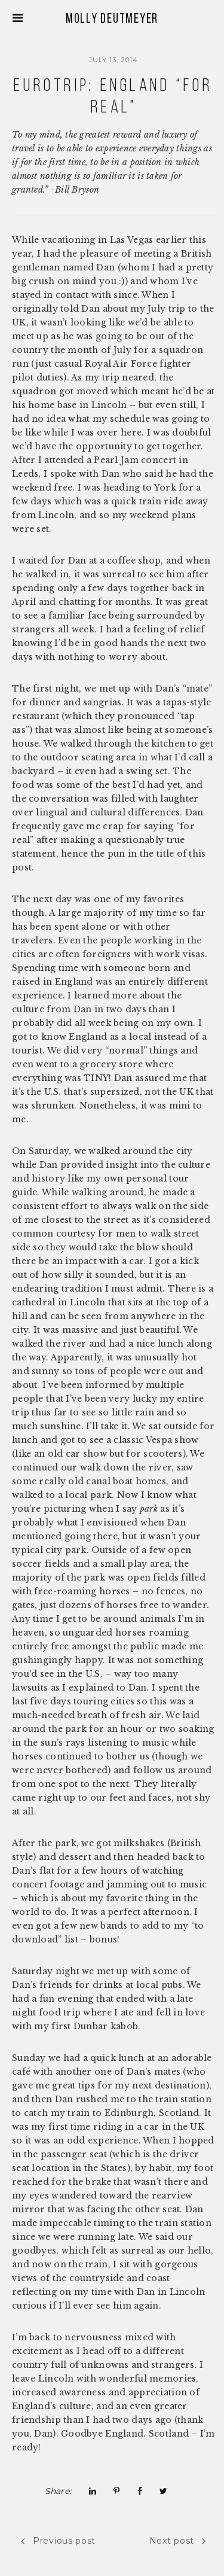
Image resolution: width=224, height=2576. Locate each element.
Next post (177, 2541)
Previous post (58, 2541)
